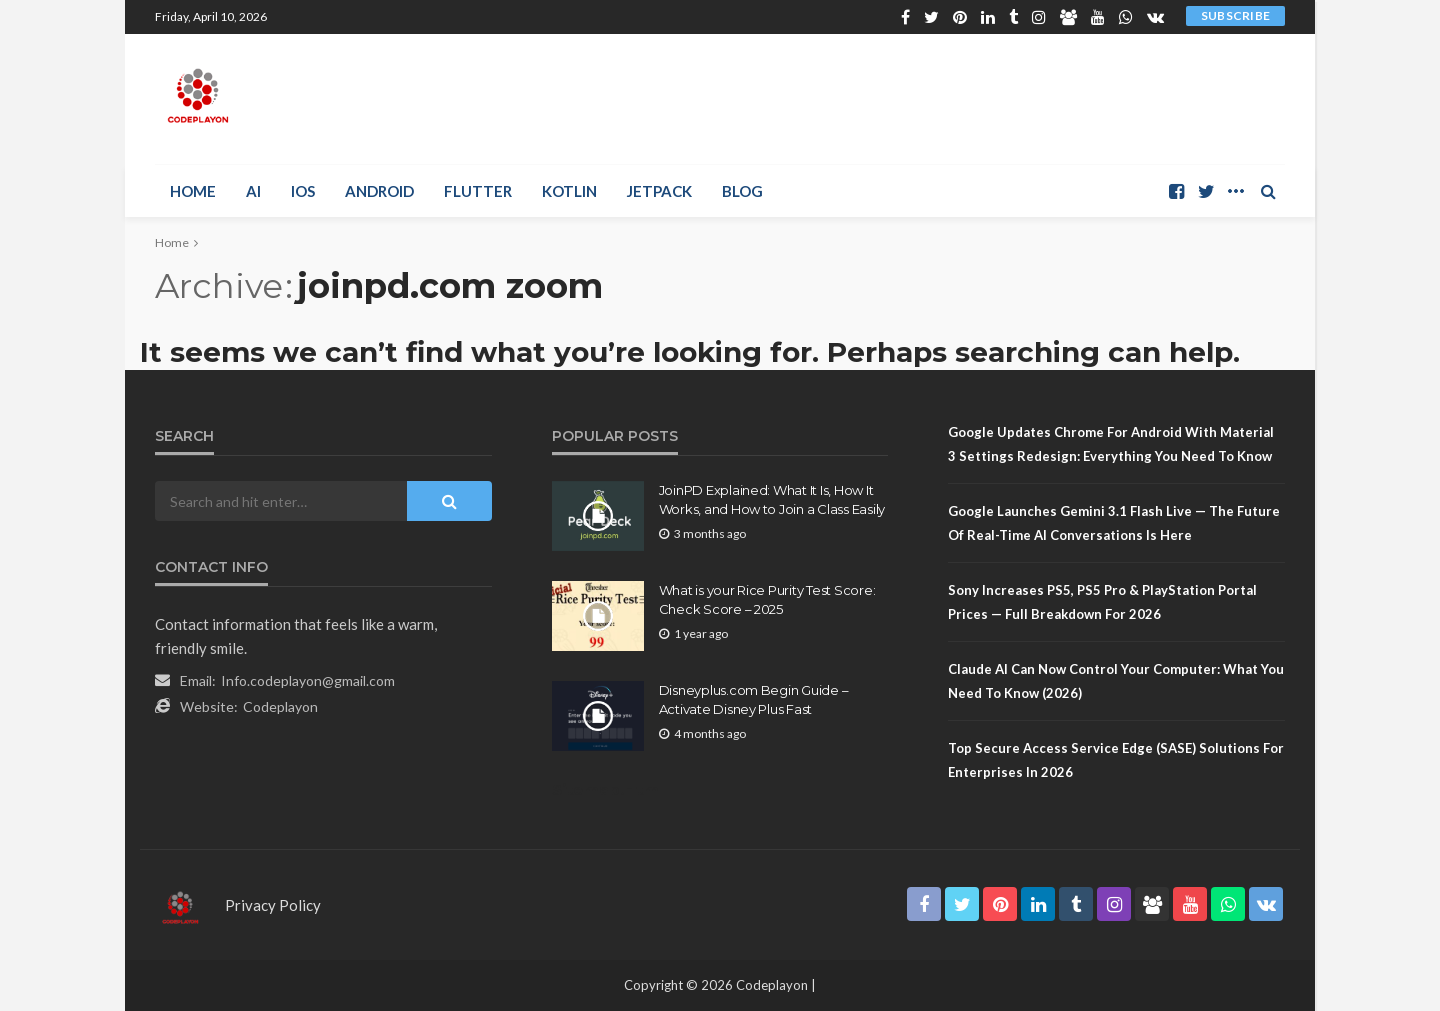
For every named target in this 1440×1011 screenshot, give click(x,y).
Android (379, 191)
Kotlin (569, 191)
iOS (303, 191)
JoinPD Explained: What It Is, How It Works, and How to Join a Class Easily (772, 499)
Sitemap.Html (607, 789)
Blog (742, 191)
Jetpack (659, 191)
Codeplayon (280, 706)
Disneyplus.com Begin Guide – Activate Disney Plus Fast (754, 699)
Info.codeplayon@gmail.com (308, 680)
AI (253, 191)
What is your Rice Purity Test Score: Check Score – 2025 (767, 599)
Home (193, 191)
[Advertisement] (921, 99)
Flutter (478, 191)
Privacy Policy (273, 905)
